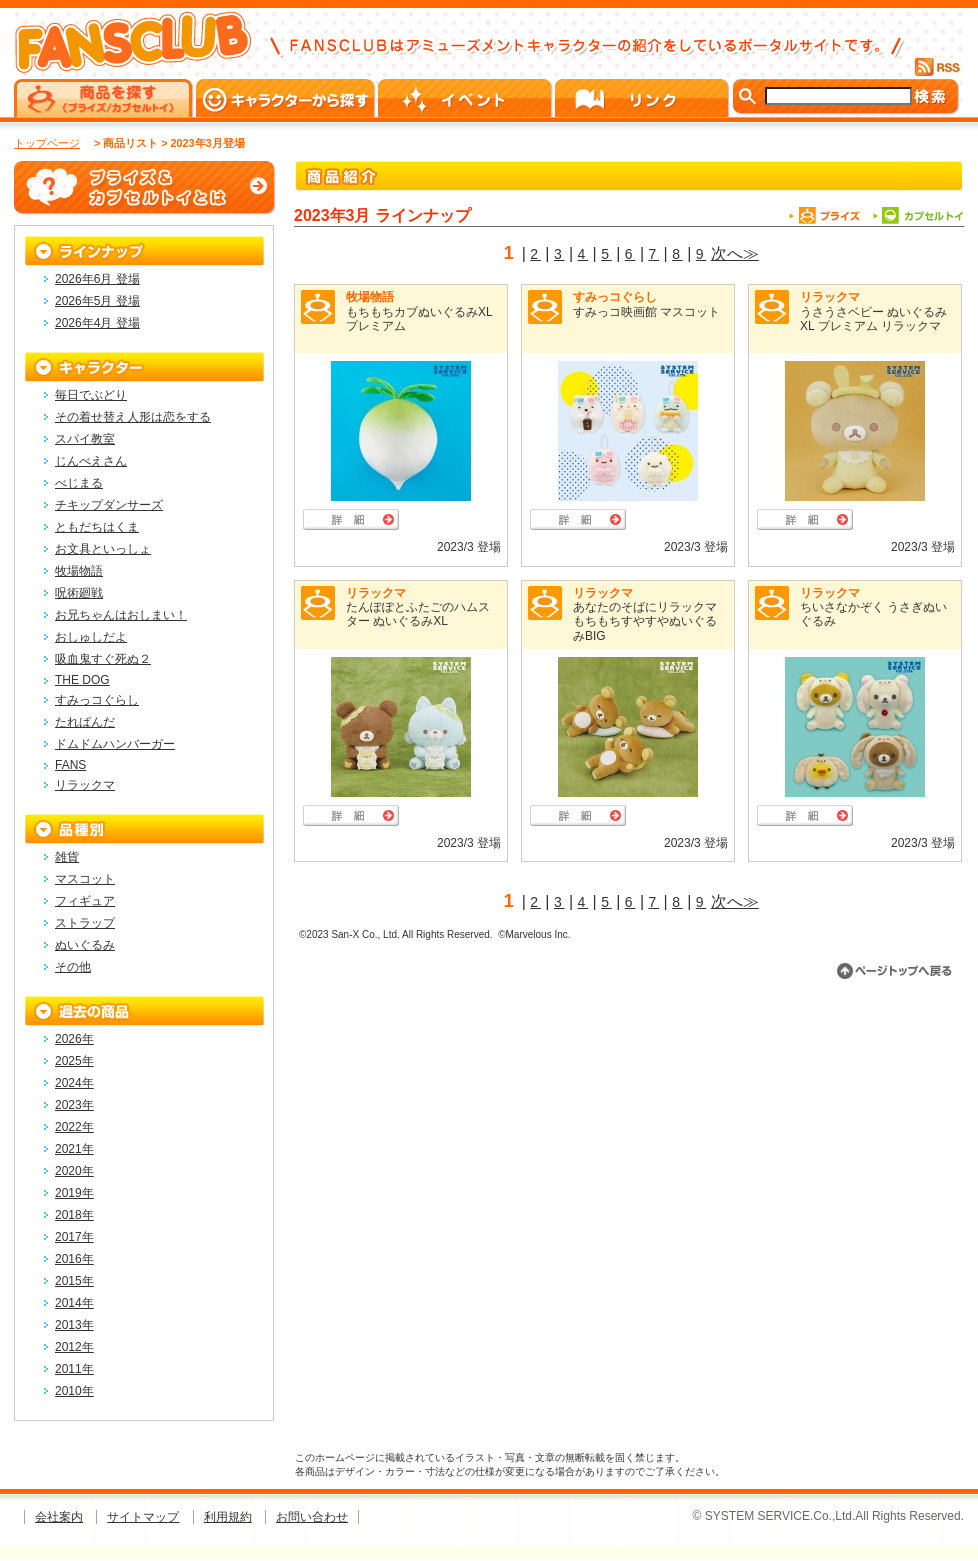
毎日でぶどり (91, 395)
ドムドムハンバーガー (115, 744)
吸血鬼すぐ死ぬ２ (103, 659)
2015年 (74, 1281)
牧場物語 (370, 297)
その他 (73, 967)
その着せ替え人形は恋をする (133, 417)
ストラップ (85, 923)
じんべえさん (91, 461)
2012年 (74, 1347)
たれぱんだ (85, 722)
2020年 (74, 1171)
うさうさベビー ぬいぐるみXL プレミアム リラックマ (873, 319)
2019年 (74, 1193)
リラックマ (830, 297)
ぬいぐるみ (85, 945)
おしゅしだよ (91, 637)
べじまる (79, 483)
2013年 (74, 1325)
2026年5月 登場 (97, 301)
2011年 (74, 1369)
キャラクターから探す (287, 98)
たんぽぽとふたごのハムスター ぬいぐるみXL (418, 614)
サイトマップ (143, 1517)
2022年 (74, 1127)
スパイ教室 (85, 439)
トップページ (47, 143)
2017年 (74, 1237)
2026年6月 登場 (97, 279)
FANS (70, 765)
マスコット (85, 879)
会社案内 (59, 1517)
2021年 (74, 1149)
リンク (643, 98)
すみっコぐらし (615, 297)
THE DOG (82, 680)
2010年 (74, 1391)
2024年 (74, 1083)
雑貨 (67, 857)
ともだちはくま (97, 527)
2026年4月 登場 (97, 323)
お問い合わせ (312, 1517)
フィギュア (85, 901)
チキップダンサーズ (109, 505)
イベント (466, 98)
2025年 (74, 1061)
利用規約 (228, 1517)
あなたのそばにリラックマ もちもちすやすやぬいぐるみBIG (645, 621)
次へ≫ (735, 253)
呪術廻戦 (79, 593)
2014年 (74, 1303)
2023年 (74, 1105)
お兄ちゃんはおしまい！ (121, 615)
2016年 (74, 1259)
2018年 (74, 1215)
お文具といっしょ (103, 549)
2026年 (74, 1039)
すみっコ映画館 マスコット (646, 312)
